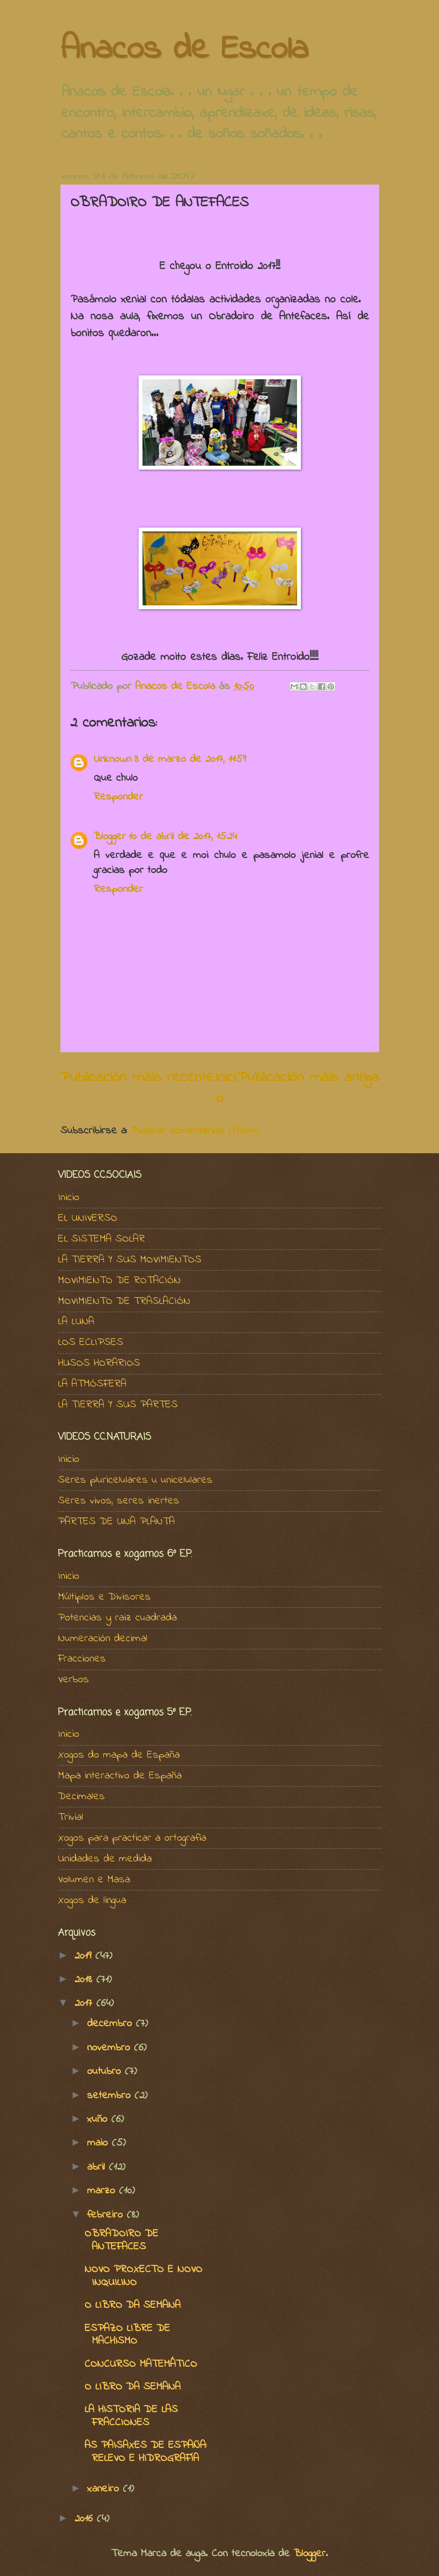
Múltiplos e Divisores (104, 1597)
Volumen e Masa (94, 1880)
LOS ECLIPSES (90, 1342)
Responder (118, 797)
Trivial (70, 1817)
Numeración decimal (102, 1638)
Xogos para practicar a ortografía (132, 1838)
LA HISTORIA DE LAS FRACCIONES (131, 2416)
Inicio (225, 1088)
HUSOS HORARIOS (99, 1363)
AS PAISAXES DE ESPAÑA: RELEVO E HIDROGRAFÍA (146, 2452)
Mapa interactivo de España (120, 1776)
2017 (85, 2003)
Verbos (73, 1680)
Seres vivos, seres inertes (118, 1501)
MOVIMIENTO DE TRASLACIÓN (124, 1301)
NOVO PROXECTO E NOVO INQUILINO (143, 2276)
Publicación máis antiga (308, 1077)
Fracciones (82, 1659)
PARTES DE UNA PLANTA (116, 1522)
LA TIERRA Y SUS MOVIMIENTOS (129, 1260)
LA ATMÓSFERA (92, 1384)
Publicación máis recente (137, 1077)
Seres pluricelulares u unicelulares (135, 1480)
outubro (106, 2071)
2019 (84, 1956)
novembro (110, 2048)
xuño (99, 2119)
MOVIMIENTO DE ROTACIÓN (119, 1280)
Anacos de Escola (184, 49)
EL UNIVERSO (87, 1218)
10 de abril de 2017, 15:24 (182, 836)
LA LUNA (76, 1322)
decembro (111, 2024)
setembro (110, 2096)
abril (98, 2167)
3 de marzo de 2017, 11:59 (190, 759)
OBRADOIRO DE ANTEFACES (121, 2240)
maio (99, 2143)
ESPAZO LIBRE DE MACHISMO (127, 2335)
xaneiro (105, 2489)
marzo (103, 2191)
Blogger (110, 836)
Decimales (81, 1796)
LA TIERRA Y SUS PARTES (118, 1405)
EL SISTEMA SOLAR (101, 1239)
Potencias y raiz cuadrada (117, 1618)
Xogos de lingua (92, 1900)
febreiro (107, 2215)
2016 (85, 2519)
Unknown (112, 759)
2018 (85, 1980)
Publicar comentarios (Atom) (194, 1131)
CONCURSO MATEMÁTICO (141, 2364)
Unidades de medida (105, 1859)
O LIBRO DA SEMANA (133, 2305)
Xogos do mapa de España (119, 1755)
